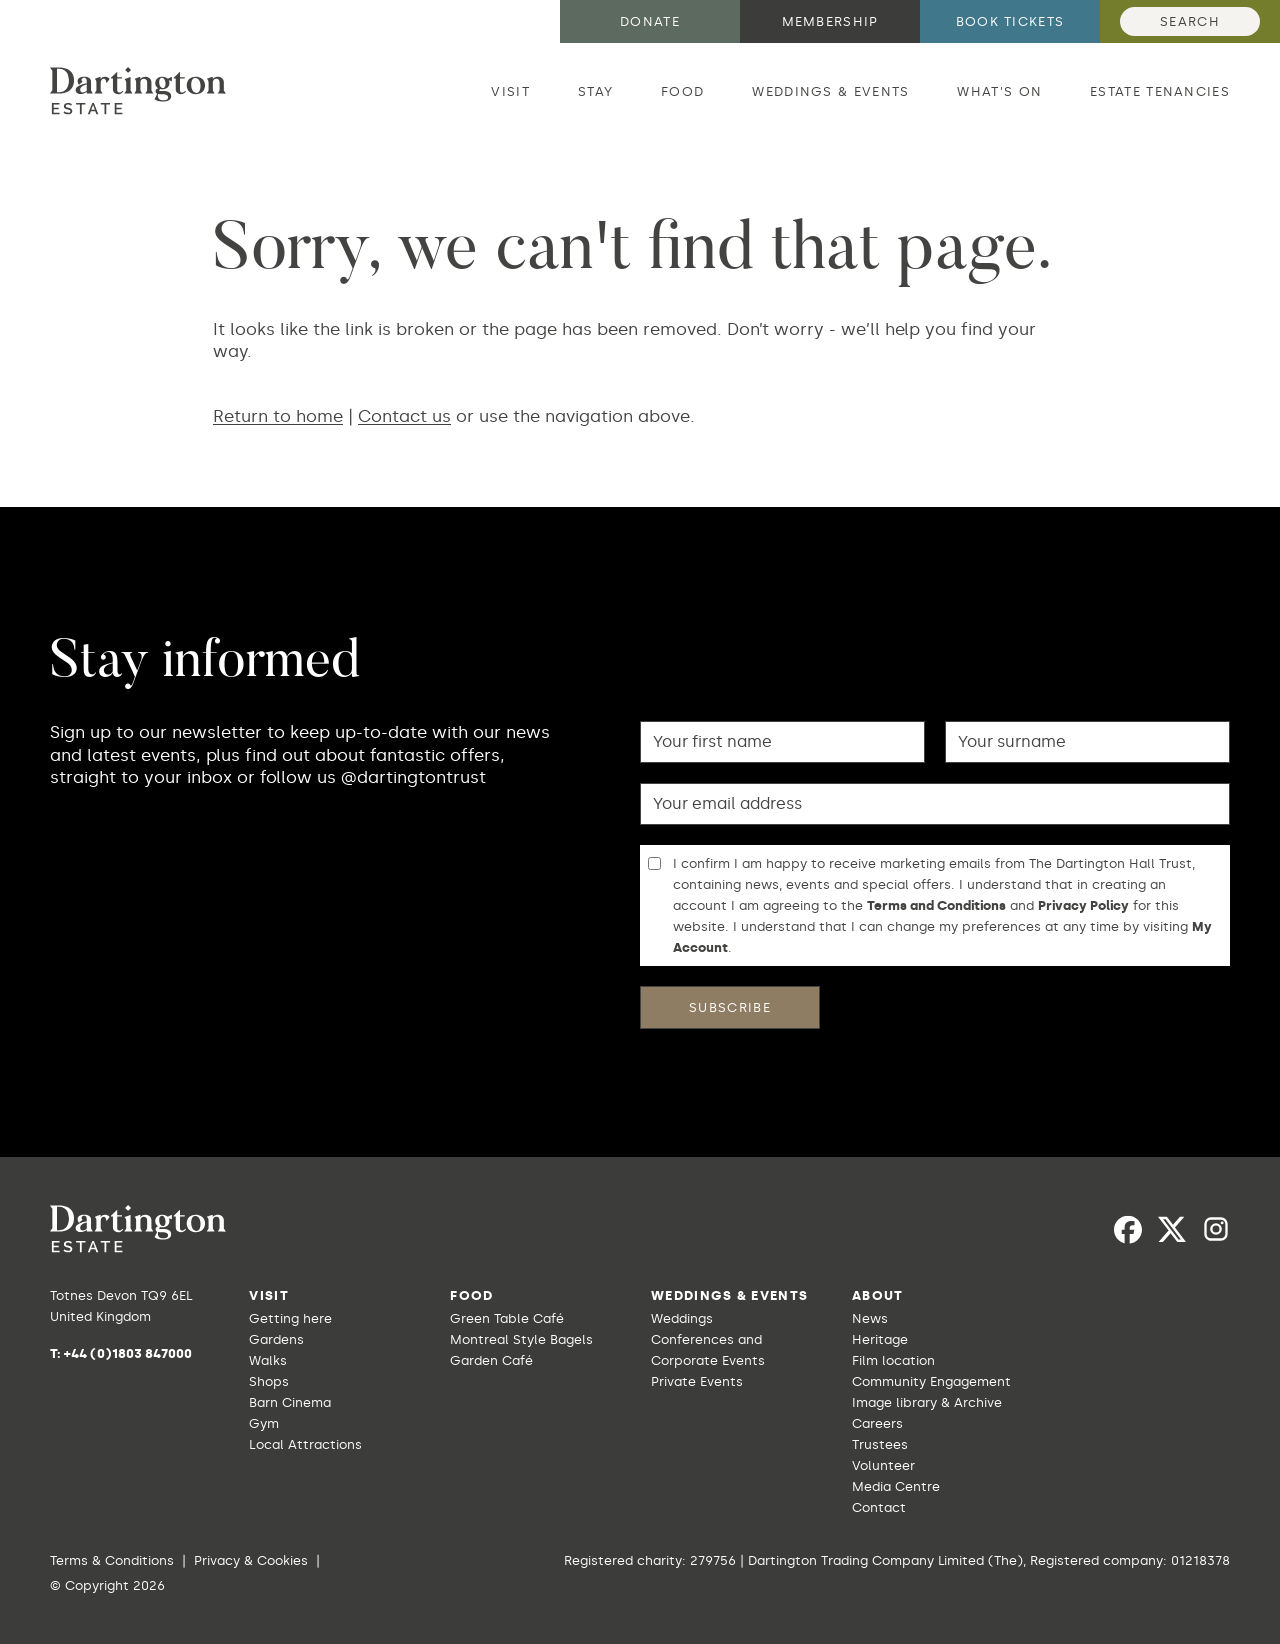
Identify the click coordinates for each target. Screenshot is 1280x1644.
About (878, 1295)
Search (1190, 21)
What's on (999, 91)
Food (682, 91)
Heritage (880, 1339)
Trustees (880, 1444)
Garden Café (491, 1360)
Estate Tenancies (1160, 91)
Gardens (276, 1339)
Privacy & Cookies (251, 1560)
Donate (650, 21)
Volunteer (883, 1465)
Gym (264, 1423)
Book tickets (1010, 21)
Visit (510, 91)
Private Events (697, 1381)
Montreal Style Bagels (521, 1339)
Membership (830, 21)
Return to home (278, 416)
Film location (893, 1360)
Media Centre (896, 1486)
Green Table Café (507, 1318)
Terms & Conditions (112, 1560)
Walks (268, 1360)
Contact (879, 1507)
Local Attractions (305, 1444)
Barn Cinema (290, 1402)
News (870, 1318)
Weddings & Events (830, 91)
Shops (269, 1381)
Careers (877, 1423)
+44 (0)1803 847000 (128, 1353)
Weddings (682, 1318)
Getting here (290, 1318)
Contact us (404, 416)
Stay (595, 91)
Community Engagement (931, 1381)
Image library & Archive (927, 1402)
